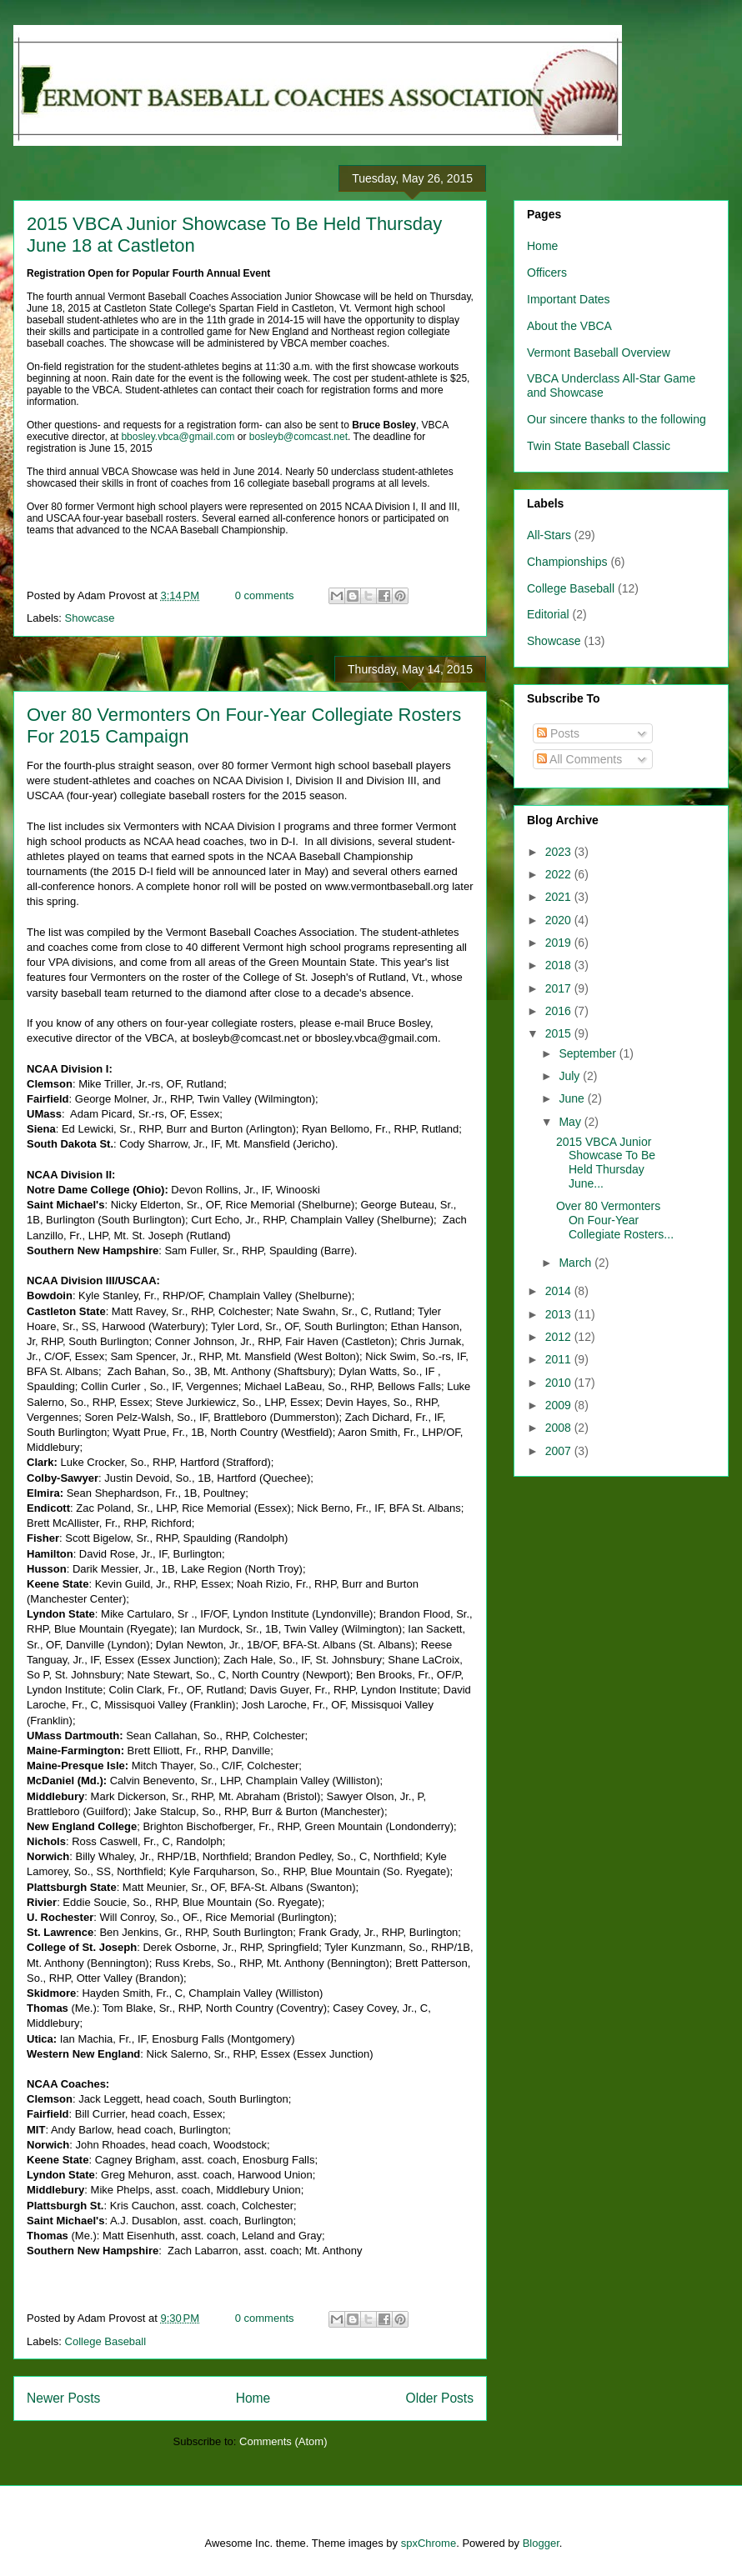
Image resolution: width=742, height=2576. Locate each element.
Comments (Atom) (283, 2441)
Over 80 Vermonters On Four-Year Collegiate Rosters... (615, 1220)
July (571, 1076)
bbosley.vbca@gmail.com (177, 437)
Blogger (541, 2543)
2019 (559, 942)
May (571, 1121)
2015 (559, 1033)
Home (253, 2398)
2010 (559, 1382)
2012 (559, 1336)
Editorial (548, 614)
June (573, 1098)
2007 (559, 1451)
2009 (559, 1405)
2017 (559, 988)
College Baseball (106, 2341)
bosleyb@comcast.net (298, 437)
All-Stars (549, 535)
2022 (559, 874)
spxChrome (428, 2543)
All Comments (579, 759)
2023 (559, 851)
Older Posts (440, 2398)
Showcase (90, 618)
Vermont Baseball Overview (598, 352)
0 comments (264, 595)
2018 (559, 965)
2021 (559, 896)
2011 (559, 1359)
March (576, 1262)
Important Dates (568, 299)
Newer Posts (63, 2398)
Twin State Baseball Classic (598, 446)
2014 (559, 1291)
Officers (547, 272)
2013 (559, 1314)
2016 (559, 1011)
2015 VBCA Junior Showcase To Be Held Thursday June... (605, 1162)
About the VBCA (569, 326)
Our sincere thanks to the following (616, 419)
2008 (559, 1427)
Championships (567, 561)
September (589, 1053)
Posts (558, 733)
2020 (559, 920)
